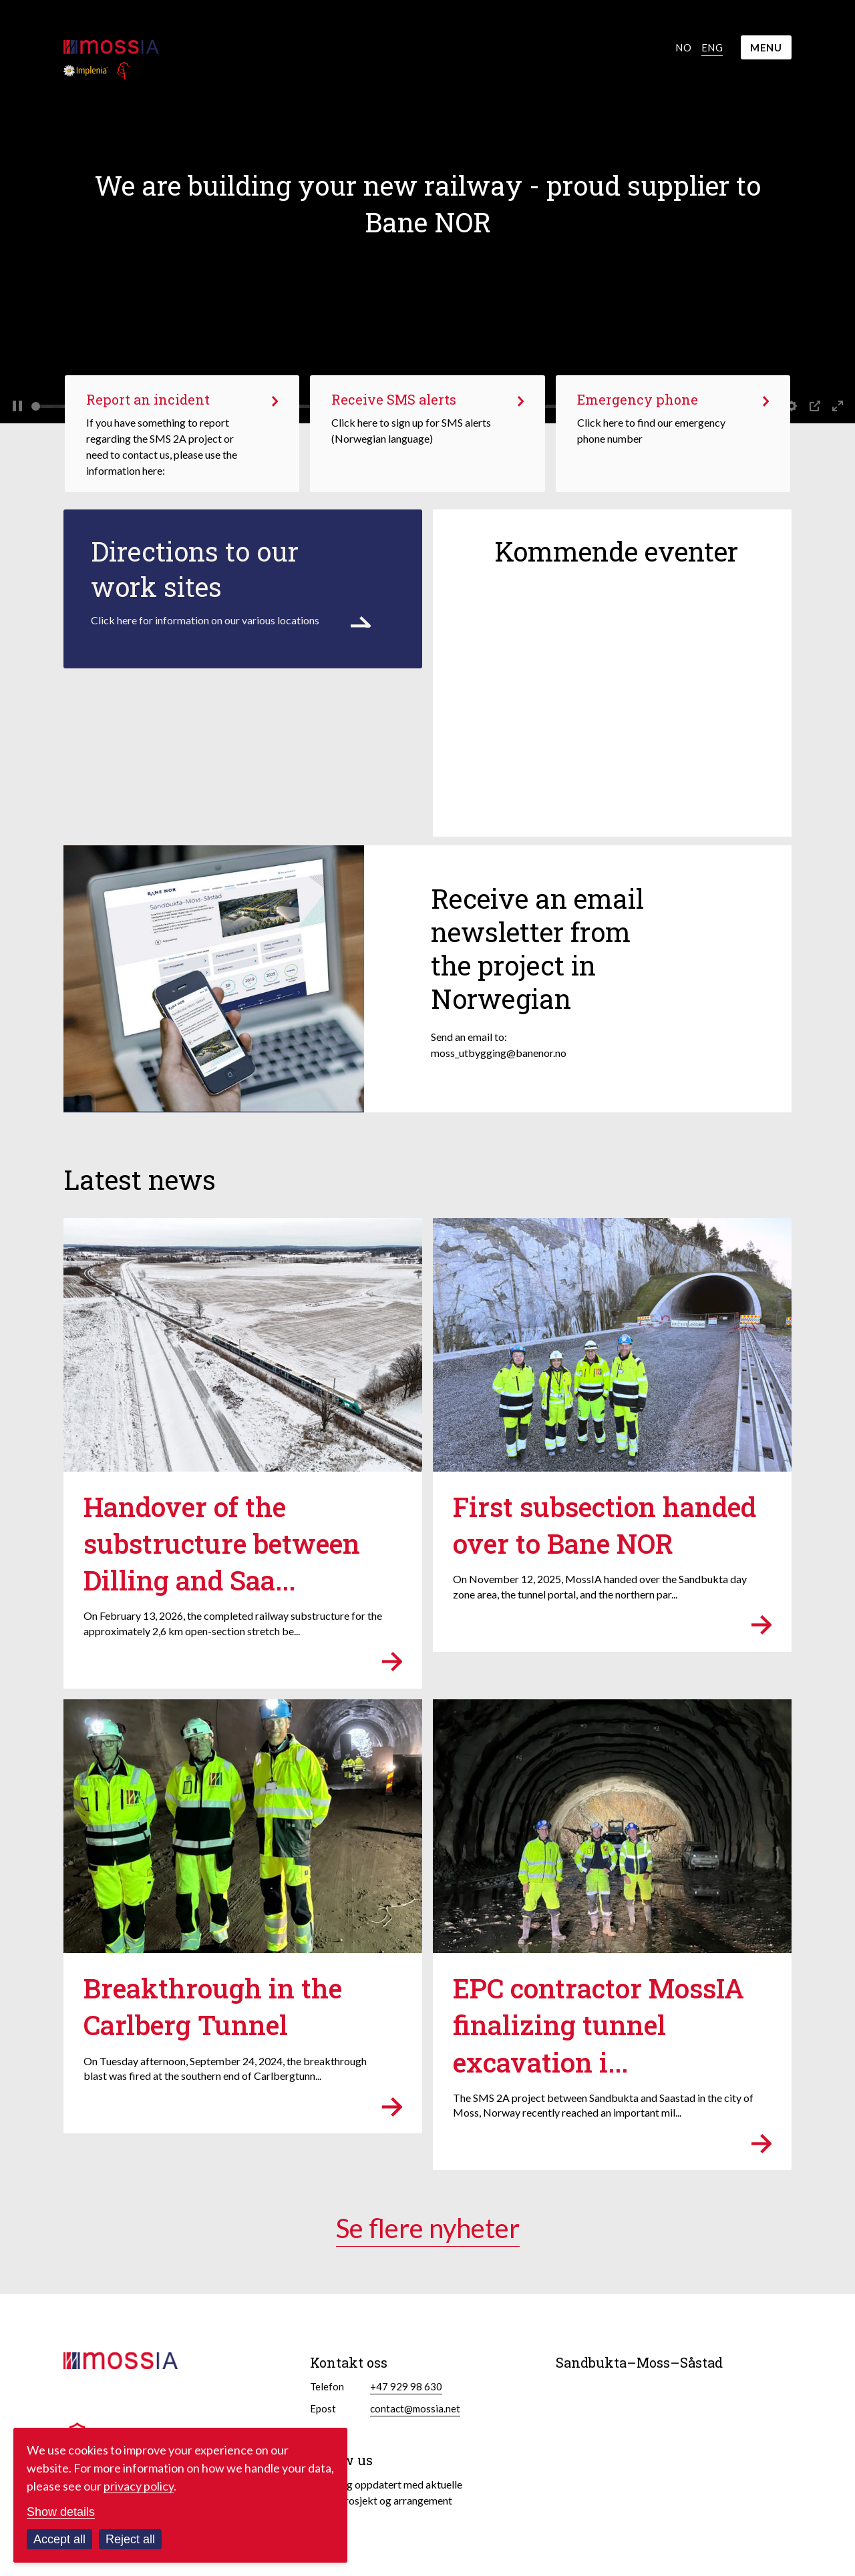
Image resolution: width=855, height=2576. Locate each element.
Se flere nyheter (428, 2228)
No (683, 47)
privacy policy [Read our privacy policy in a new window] (139, 2486)
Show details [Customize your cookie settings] (61, 2512)
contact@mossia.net (415, 2408)
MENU (766, 47)
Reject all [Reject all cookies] (130, 2539)
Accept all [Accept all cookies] (59, 2539)
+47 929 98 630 (406, 2386)
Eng (712, 47)
